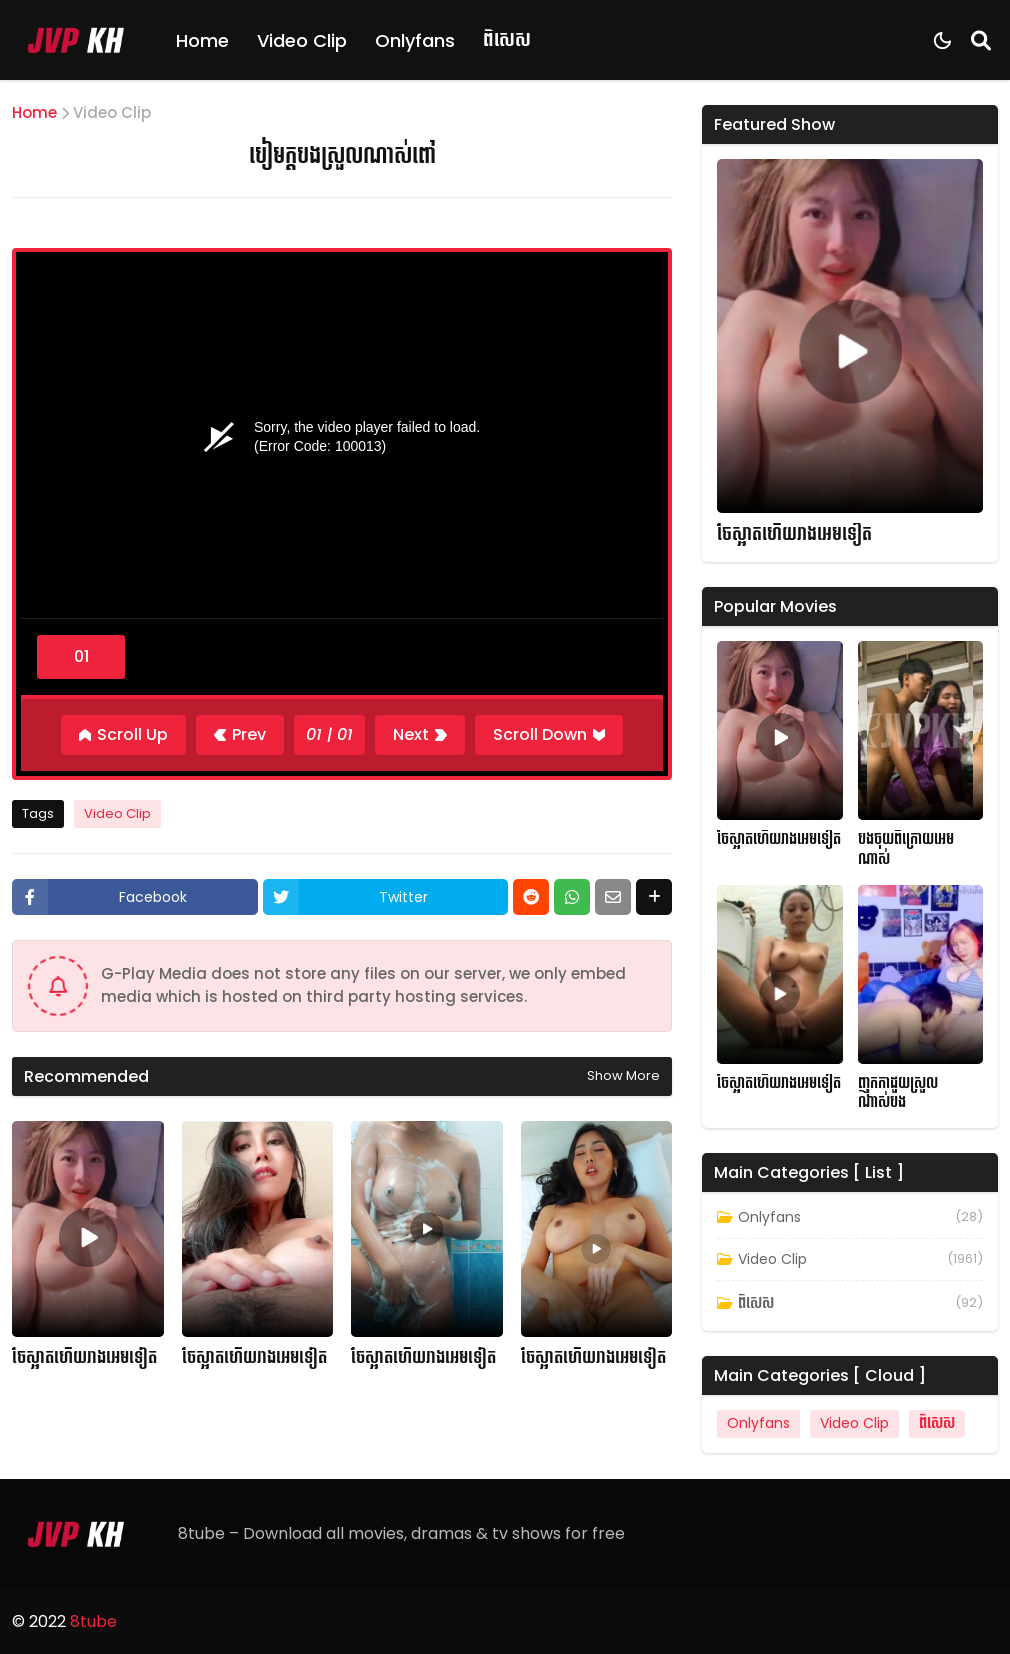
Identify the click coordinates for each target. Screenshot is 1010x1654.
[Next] (420, 735)
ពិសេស (507, 39)
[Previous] (240, 735)
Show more (623, 1075)
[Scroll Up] (123, 735)
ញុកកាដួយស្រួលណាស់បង (898, 1093)
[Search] (981, 40)
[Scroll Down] (549, 735)
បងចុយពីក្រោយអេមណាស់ (906, 849)
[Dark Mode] (942, 40)
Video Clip (302, 40)
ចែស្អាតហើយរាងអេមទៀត (84, 1358)
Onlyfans (415, 40)
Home (202, 40)
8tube (93, 1621)
